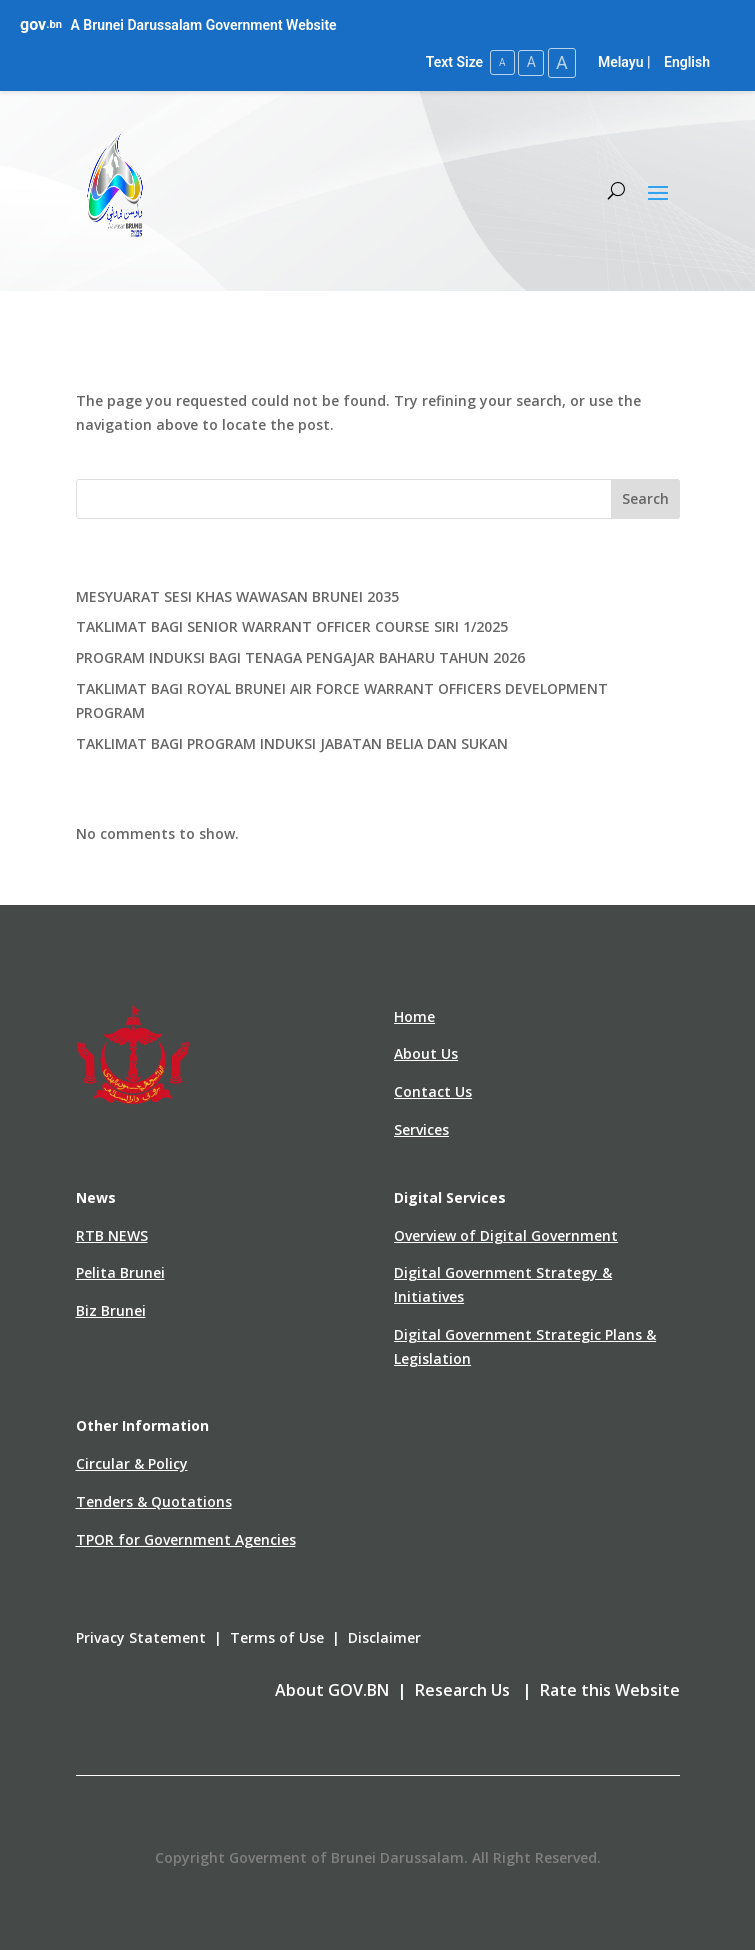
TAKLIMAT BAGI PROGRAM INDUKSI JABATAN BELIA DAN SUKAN (292, 742)
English (687, 62)
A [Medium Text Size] (528, 62)
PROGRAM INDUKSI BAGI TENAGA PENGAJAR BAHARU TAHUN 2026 (300, 657)
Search (645, 498)
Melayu (621, 62)
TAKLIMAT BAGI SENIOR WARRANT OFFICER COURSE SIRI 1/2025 (292, 626)
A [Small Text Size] (498, 62)
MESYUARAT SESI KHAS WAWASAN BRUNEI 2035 (237, 595)
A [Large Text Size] (561, 62)
